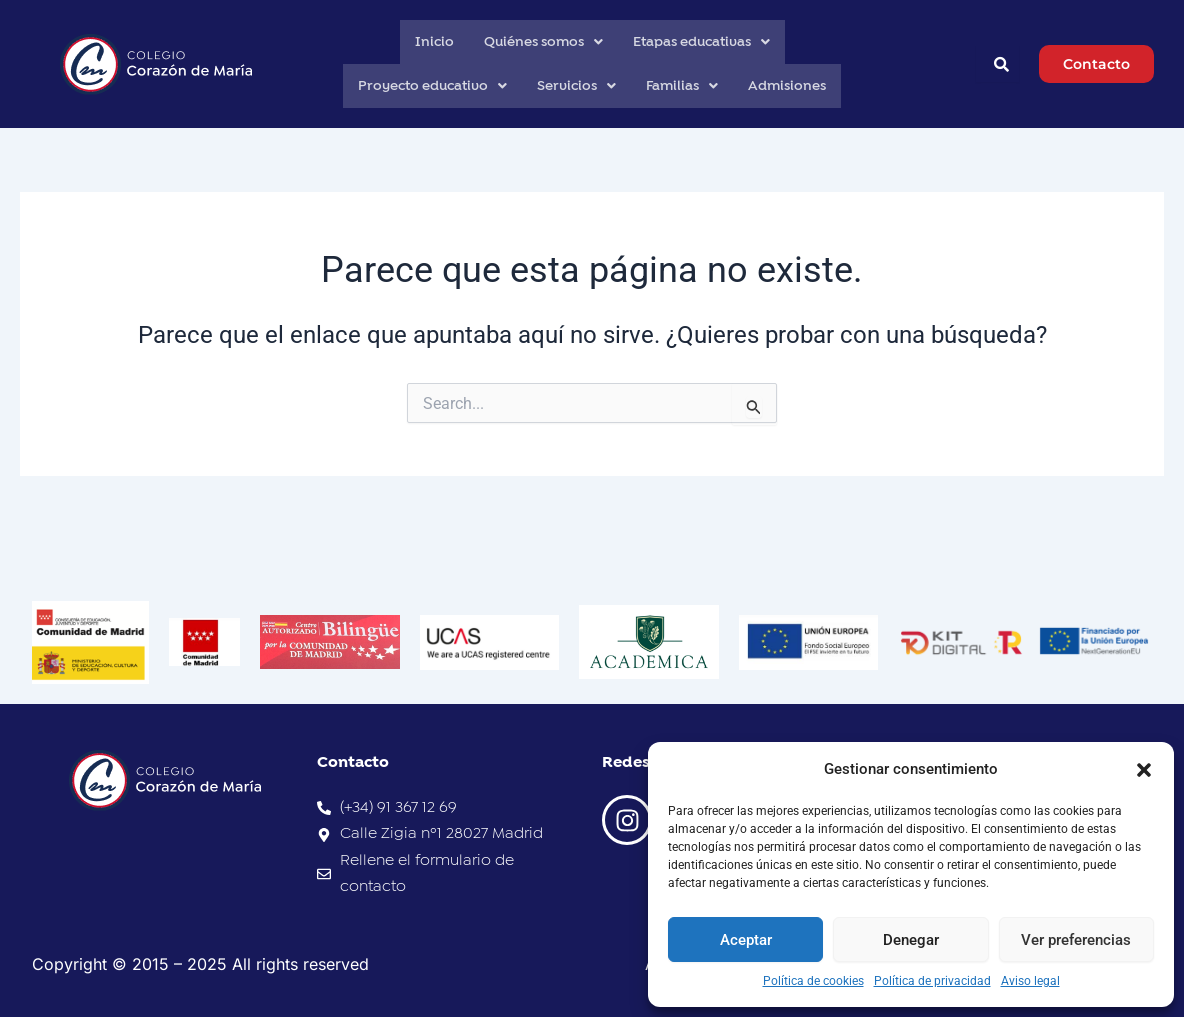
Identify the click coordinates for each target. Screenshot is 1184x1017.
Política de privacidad (932, 981)
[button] (1144, 770)
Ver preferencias (1076, 940)
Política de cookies (813, 981)
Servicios (576, 86)
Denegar (911, 940)
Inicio (434, 42)
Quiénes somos (543, 42)
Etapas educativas (701, 42)
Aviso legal (1030, 981)
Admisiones (787, 86)
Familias (682, 86)
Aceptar (746, 940)
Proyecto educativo (432, 86)
